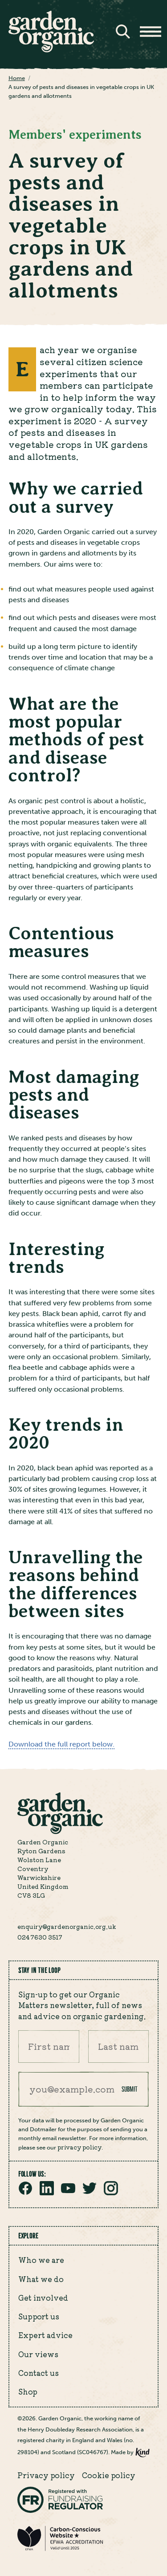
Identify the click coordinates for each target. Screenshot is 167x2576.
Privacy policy (46, 2475)
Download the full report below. (61, 1744)
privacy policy (79, 2146)
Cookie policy (108, 2475)
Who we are (41, 2259)
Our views (38, 2354)
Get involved (43, 2297)
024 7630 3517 (39, 1936)
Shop (27, 2391)
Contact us (38, 2372)
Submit (130, 2089)
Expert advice (45, 2335)
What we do (41, 2279)
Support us (38, 2316)
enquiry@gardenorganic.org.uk (66, 1926)
